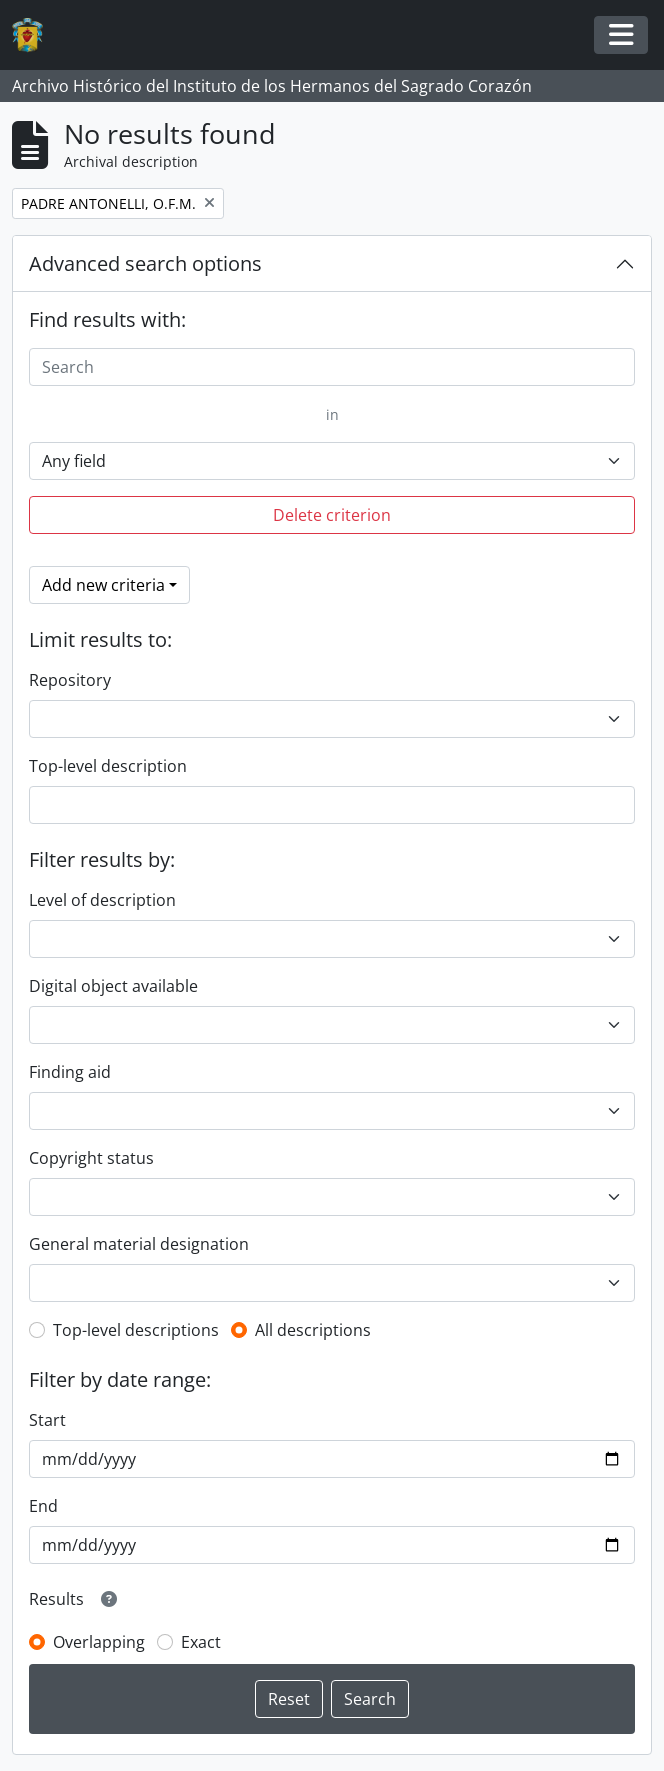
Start (47, 1420)
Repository (70, 680)
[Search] (332, 367)
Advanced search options (145, 263)
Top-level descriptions (136, 1330)
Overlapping (99, 1642)
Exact (201, 1642)
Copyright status (91, 1158)
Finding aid (70, 1072)
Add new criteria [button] (103, 585)
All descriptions (313, 1330)
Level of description (102, 900)
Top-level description (108, 766)
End (43, 1506)
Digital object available (113, 986)
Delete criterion (332, 515)
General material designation (139, 1244)
